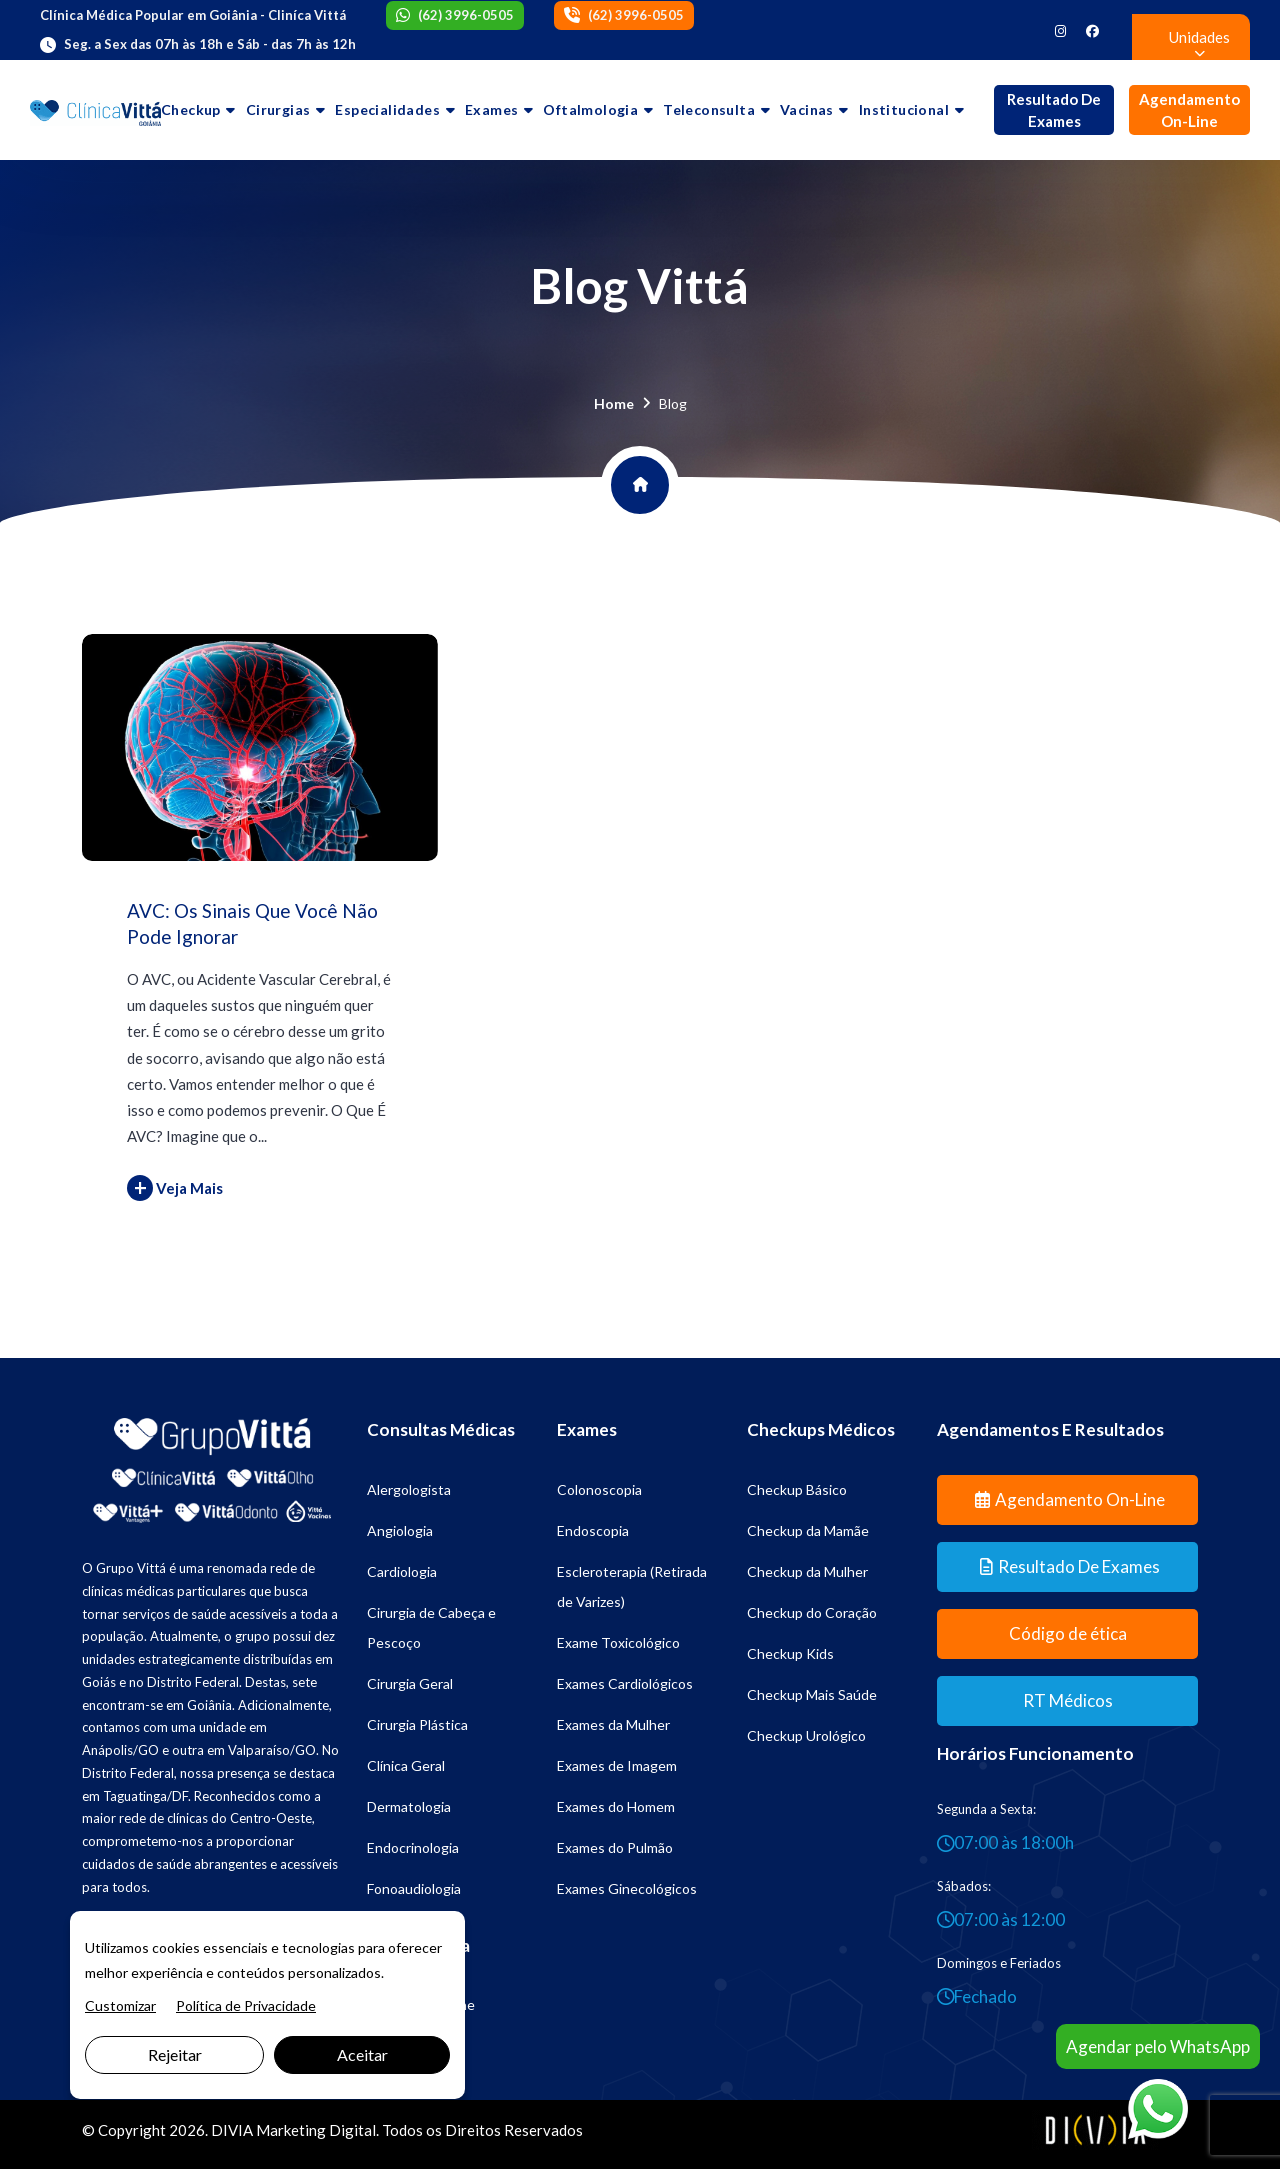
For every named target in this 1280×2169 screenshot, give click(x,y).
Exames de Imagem (617, 1765)
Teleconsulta (709, 109)
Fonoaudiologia (414, 1888)
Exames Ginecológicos (627, 1888)
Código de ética (1068, 1633)
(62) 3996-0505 (466, 15)
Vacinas (807, 109)
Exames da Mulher (613, 1724)
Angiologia (400, 1530)
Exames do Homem (616, 1806)
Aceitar (362, 2054)
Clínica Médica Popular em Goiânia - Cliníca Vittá (193, 15)
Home (614, 403)
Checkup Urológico (806, 1735)
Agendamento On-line (1189, 110)
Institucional (904, 109)
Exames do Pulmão (615, 1847)
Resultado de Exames (1054, 110)
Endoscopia (593, 1530)
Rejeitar (175, 2054)
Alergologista (409, 1489)
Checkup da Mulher (807, 1571)
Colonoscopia (599, 1489)
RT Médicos (1068, 1700)
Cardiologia (402, 1571)
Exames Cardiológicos (625, 1683)
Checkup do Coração (812, 1612)
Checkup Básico (797, 1489)
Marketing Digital (316, 2130)
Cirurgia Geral (410, 1683)
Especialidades (387, 109)
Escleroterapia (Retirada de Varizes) (632, 1586)
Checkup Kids (790, 1653)
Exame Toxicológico (618, 1642)
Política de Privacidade (246, 2005)
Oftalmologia (590, 109)
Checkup (191, 109)
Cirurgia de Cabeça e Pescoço (431, 1627)
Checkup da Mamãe (808, 1530)
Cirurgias (278, 109)
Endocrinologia (413, 1847)
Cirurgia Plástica (417, 1724)
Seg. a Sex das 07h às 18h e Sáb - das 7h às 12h (210, 44)
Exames (491, 109)
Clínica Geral (406, 1765)
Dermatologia (409, 1806)
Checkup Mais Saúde (812, 1694)
